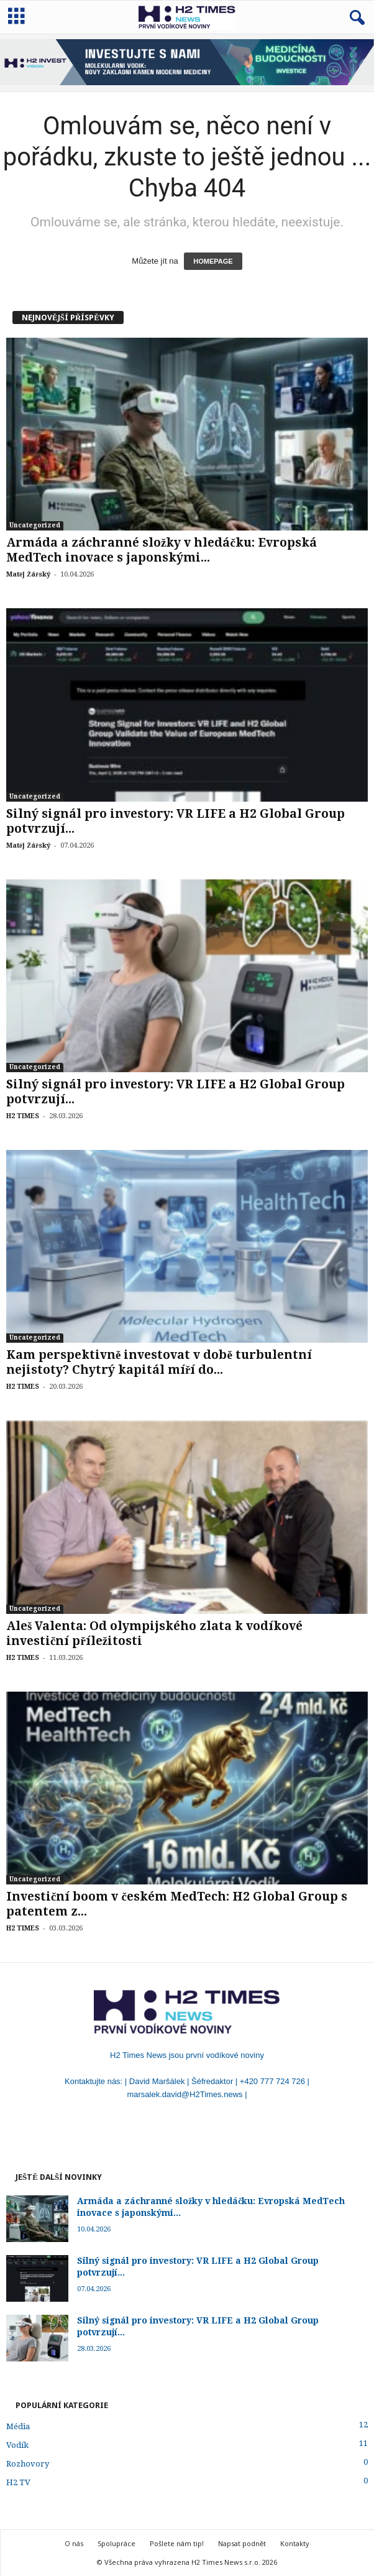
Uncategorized (34, 525)
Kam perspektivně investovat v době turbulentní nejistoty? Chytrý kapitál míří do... (159, 1362)
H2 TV (18, 2482)
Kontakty (294, 2543)
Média (18, 2426)
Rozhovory (27, 2463)
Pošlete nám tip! (177, 2543)
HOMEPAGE (212, 261)
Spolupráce (116, 2543)
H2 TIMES (22, 1116)
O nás (74, 2543)
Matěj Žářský (28, 574)
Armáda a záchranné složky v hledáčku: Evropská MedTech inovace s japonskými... (161, 550)
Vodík (17, 2445)
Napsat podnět (242, 2543)
